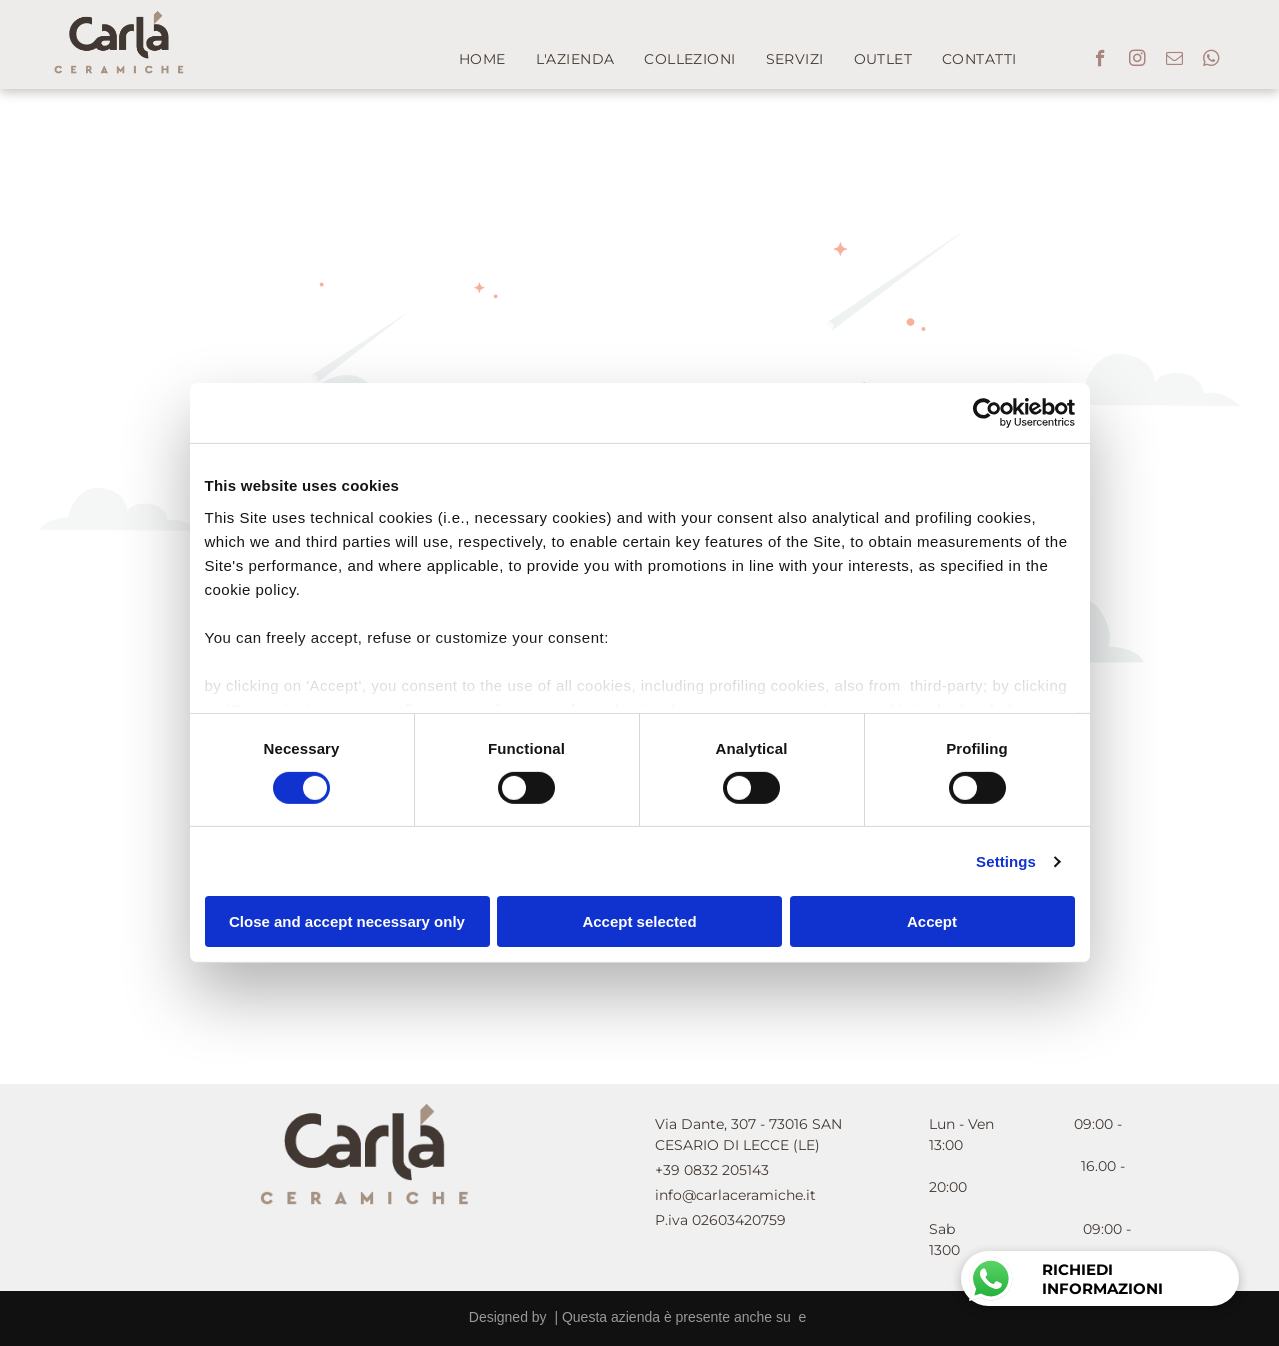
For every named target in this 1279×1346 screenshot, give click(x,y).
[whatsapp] (1211, 61)
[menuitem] (482, 59)
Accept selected (639, 921)
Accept (932, 921)
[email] (1174, 61)
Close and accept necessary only (347, 921)
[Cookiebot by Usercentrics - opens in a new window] (987, 413)
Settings (1006, 861)
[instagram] (1137, 61)
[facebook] (1100, 61)
